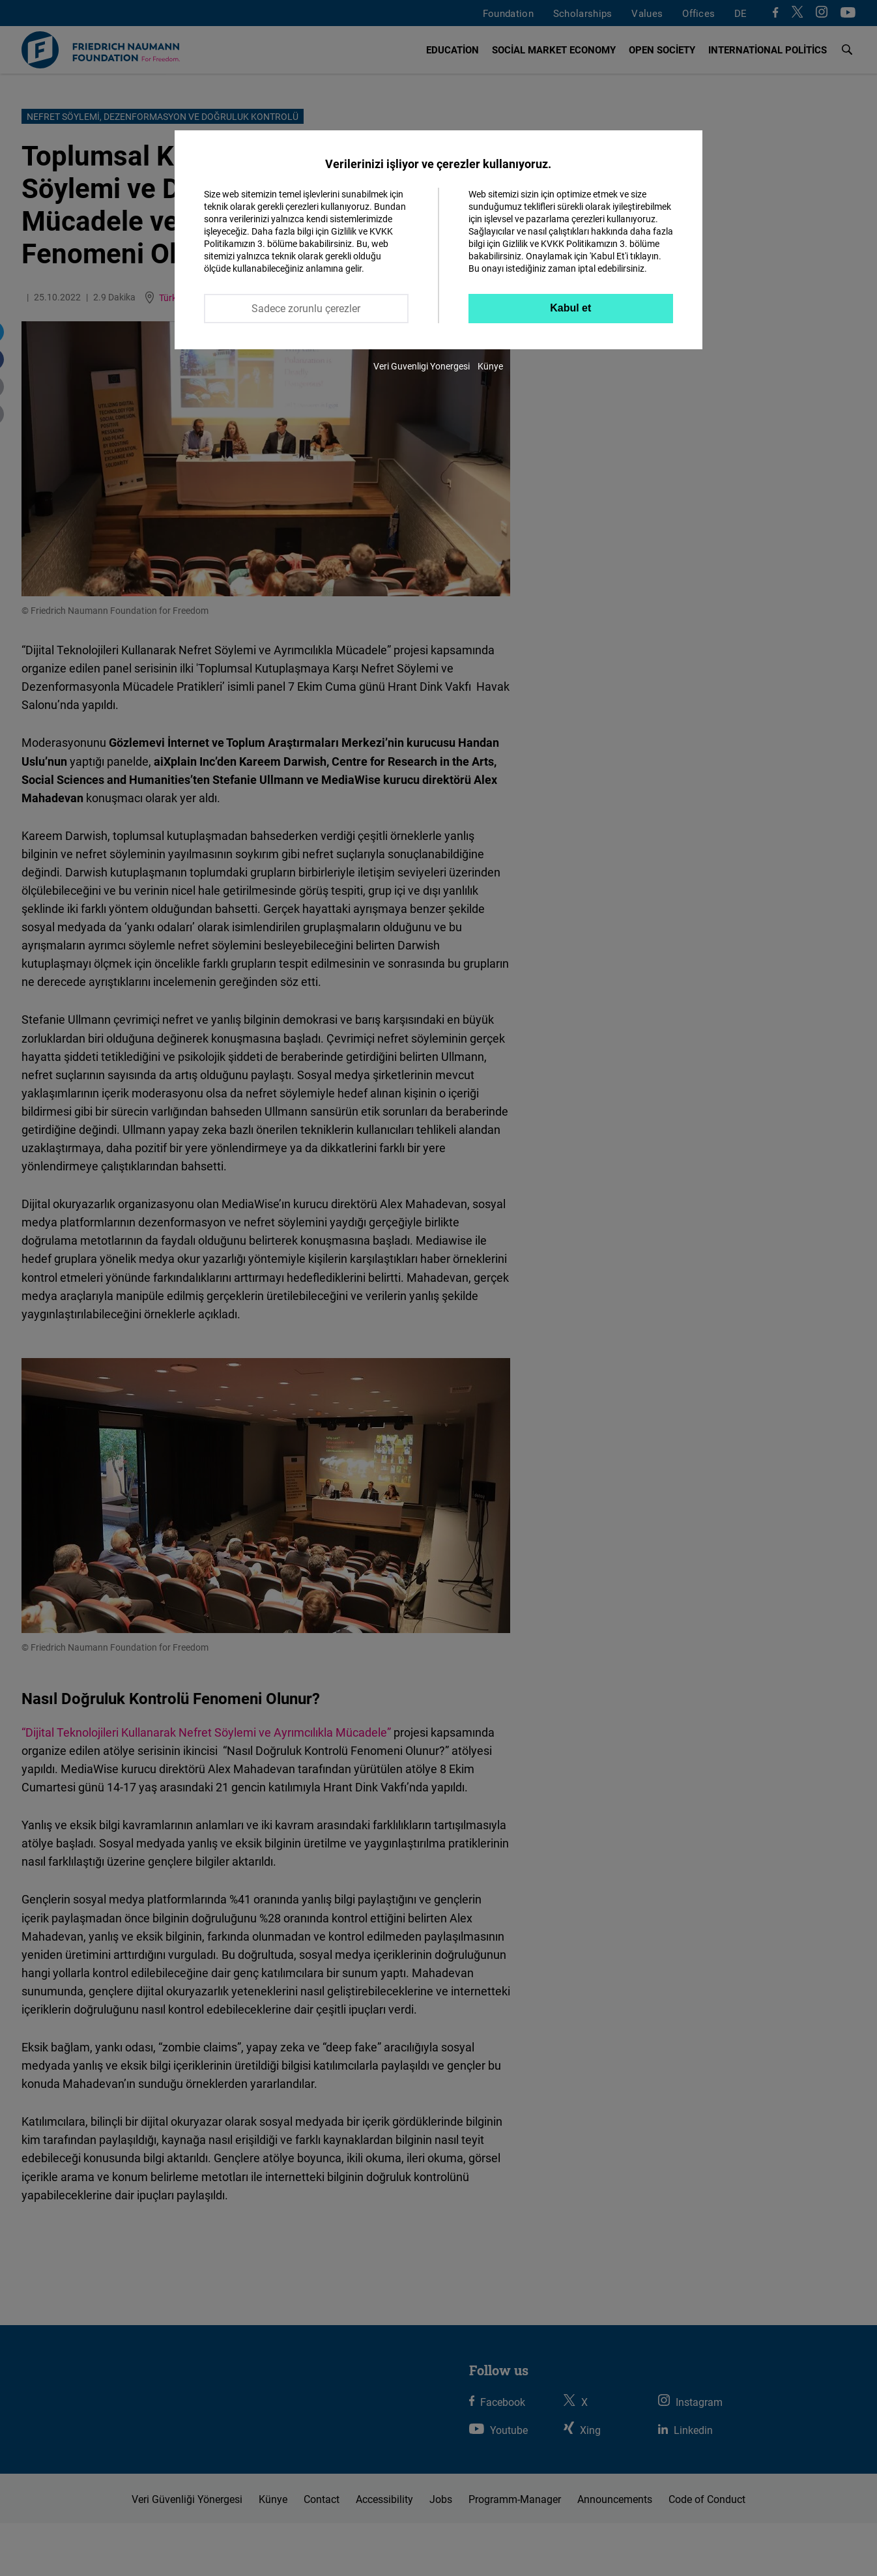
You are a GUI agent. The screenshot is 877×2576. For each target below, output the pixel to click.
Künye (490, 366)
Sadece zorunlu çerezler (306, 308)
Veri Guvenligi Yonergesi (421, 366)
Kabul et (570, 307)
